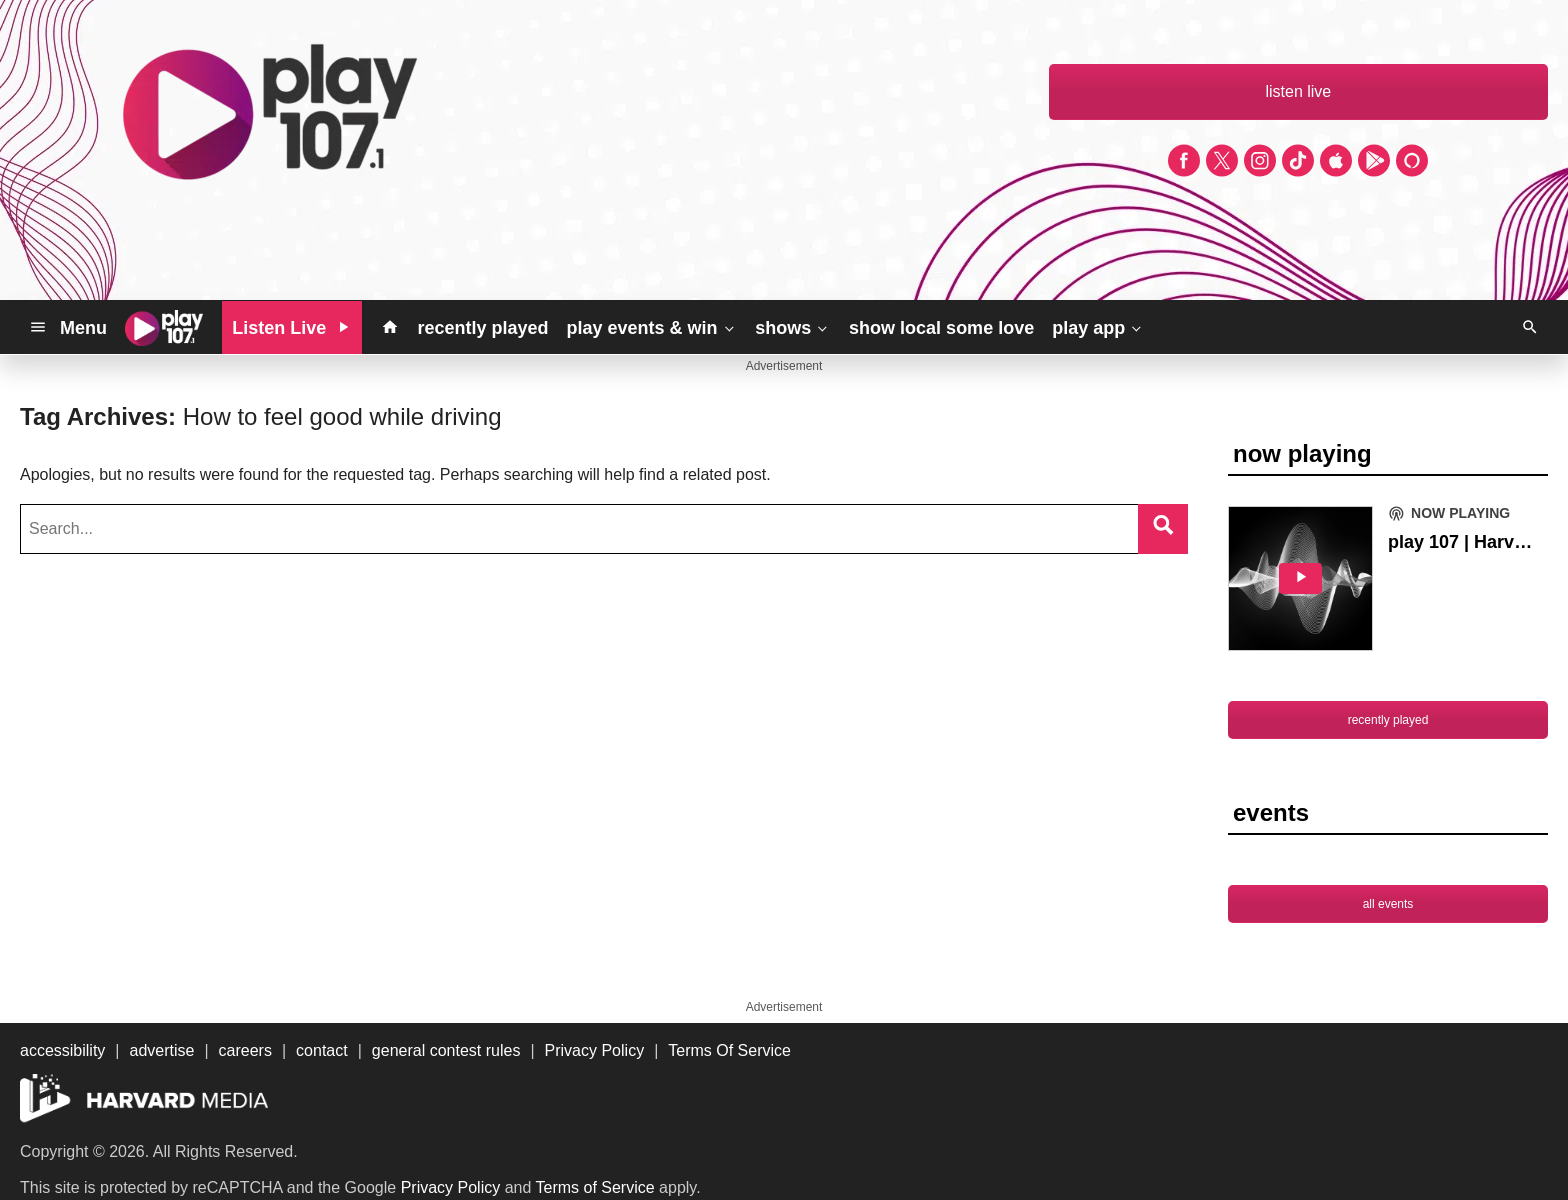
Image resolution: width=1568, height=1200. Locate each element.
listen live (1298, 91)
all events (1388, 904)
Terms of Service (595, 1187)
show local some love (941, 328)
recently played (482, 328)
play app (1098, 327)
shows (793, 327)
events (1271, 812)
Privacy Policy (451, 1187)
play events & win (651, 327)
